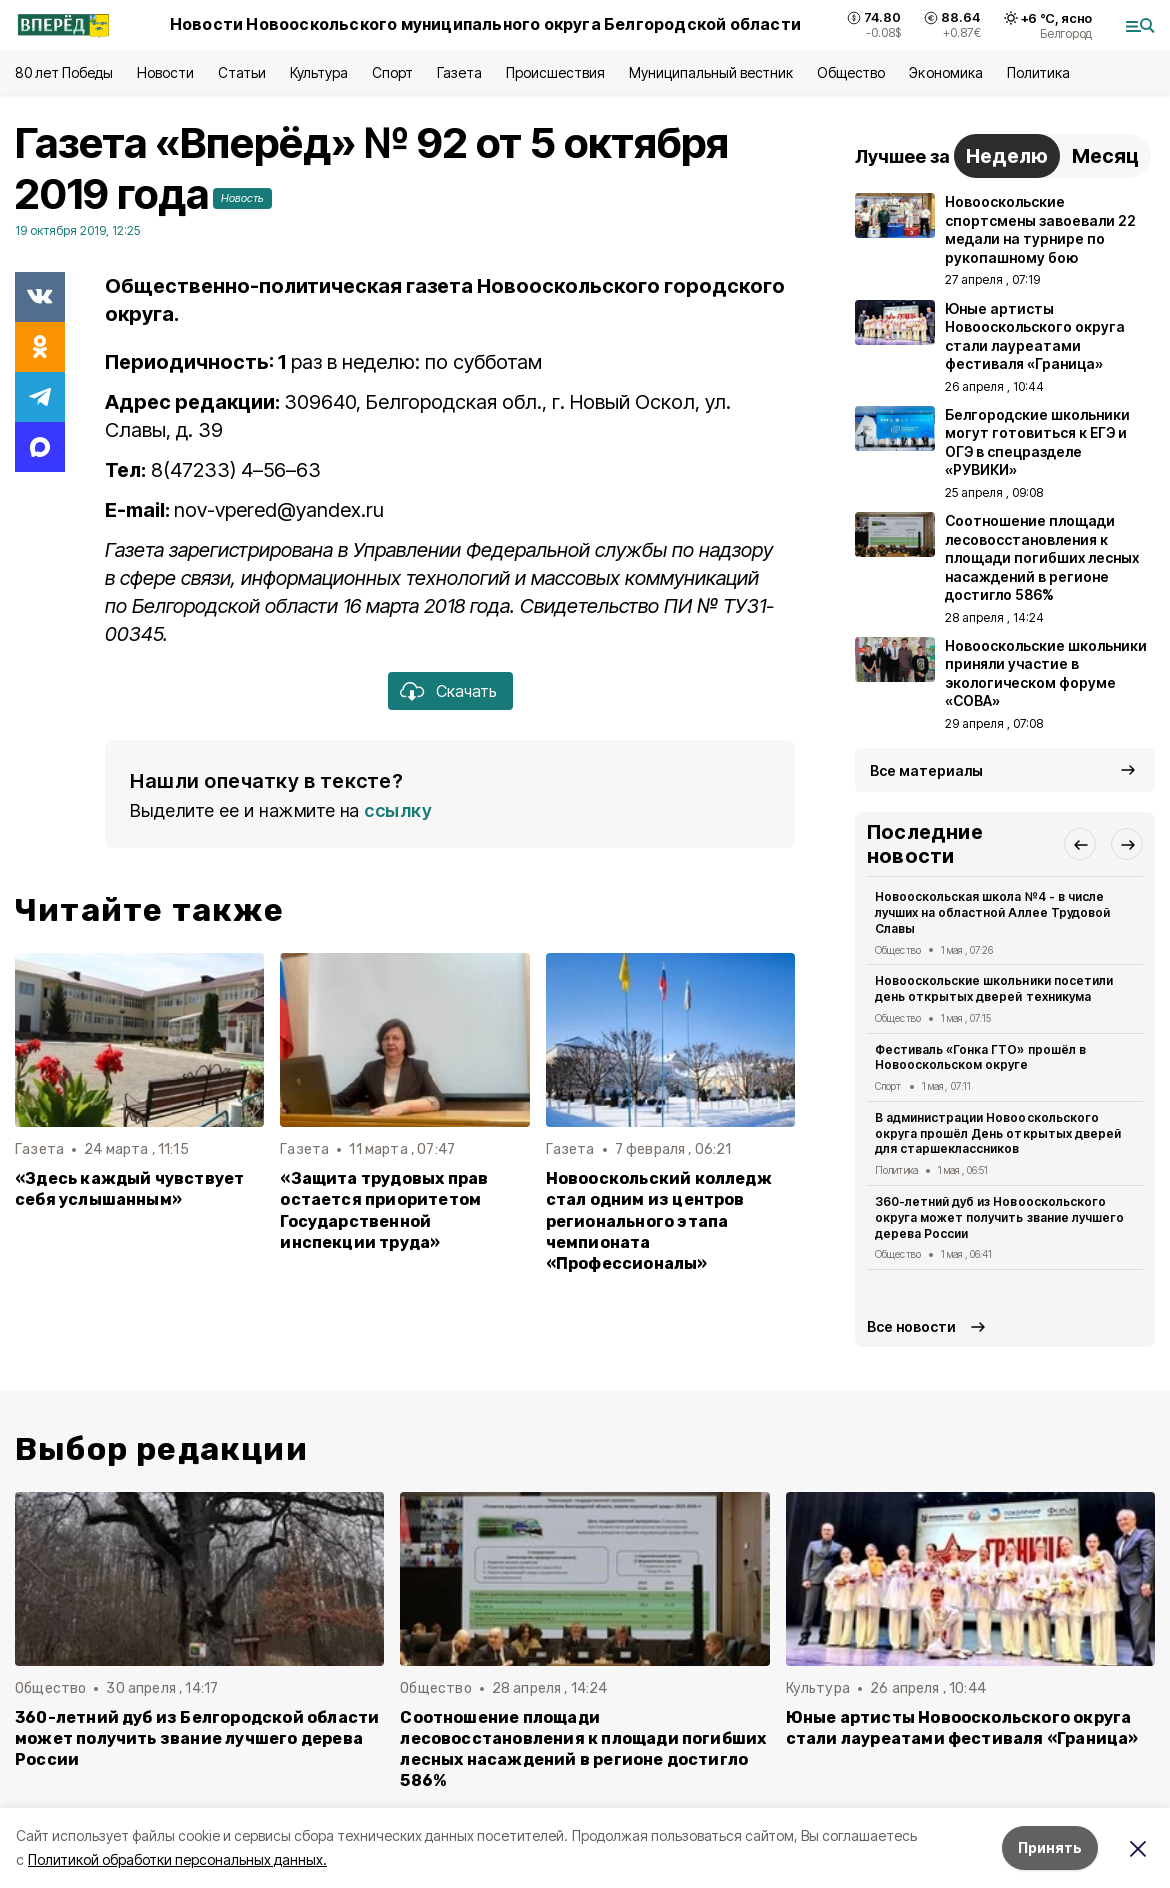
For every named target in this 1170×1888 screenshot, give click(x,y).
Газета (459, 72)
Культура (319, 72)
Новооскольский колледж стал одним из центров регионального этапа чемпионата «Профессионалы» (659, 1220)
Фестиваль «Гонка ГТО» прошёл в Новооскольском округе (980, 1057)
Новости (165, 72)
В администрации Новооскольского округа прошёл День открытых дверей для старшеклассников (998, 1133)
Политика (1038, 72)
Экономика (945, 72)
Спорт (392, 72)
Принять (1050, 1847)
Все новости (911, 1326)
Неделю (1007, 156)
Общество (851, 72)
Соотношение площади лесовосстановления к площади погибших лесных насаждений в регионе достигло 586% (583, 1749)
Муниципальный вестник (711, 72)
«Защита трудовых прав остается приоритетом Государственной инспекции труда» (384, 1210)
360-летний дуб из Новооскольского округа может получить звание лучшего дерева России (999, 1217)
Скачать (466, 691)
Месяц (1105, 156)
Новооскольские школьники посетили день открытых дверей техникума (994, 988)
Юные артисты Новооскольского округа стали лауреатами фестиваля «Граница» (962, 1728)
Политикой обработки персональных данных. (177, 1859)
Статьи (242, 72)
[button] (1080, 844)
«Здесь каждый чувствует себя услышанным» (129, 1189)
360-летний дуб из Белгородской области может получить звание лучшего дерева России (197, 1738)
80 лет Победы (64, 72)
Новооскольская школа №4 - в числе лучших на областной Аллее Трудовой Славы (992, 912)
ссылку (398, 810)
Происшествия (555, 72)
